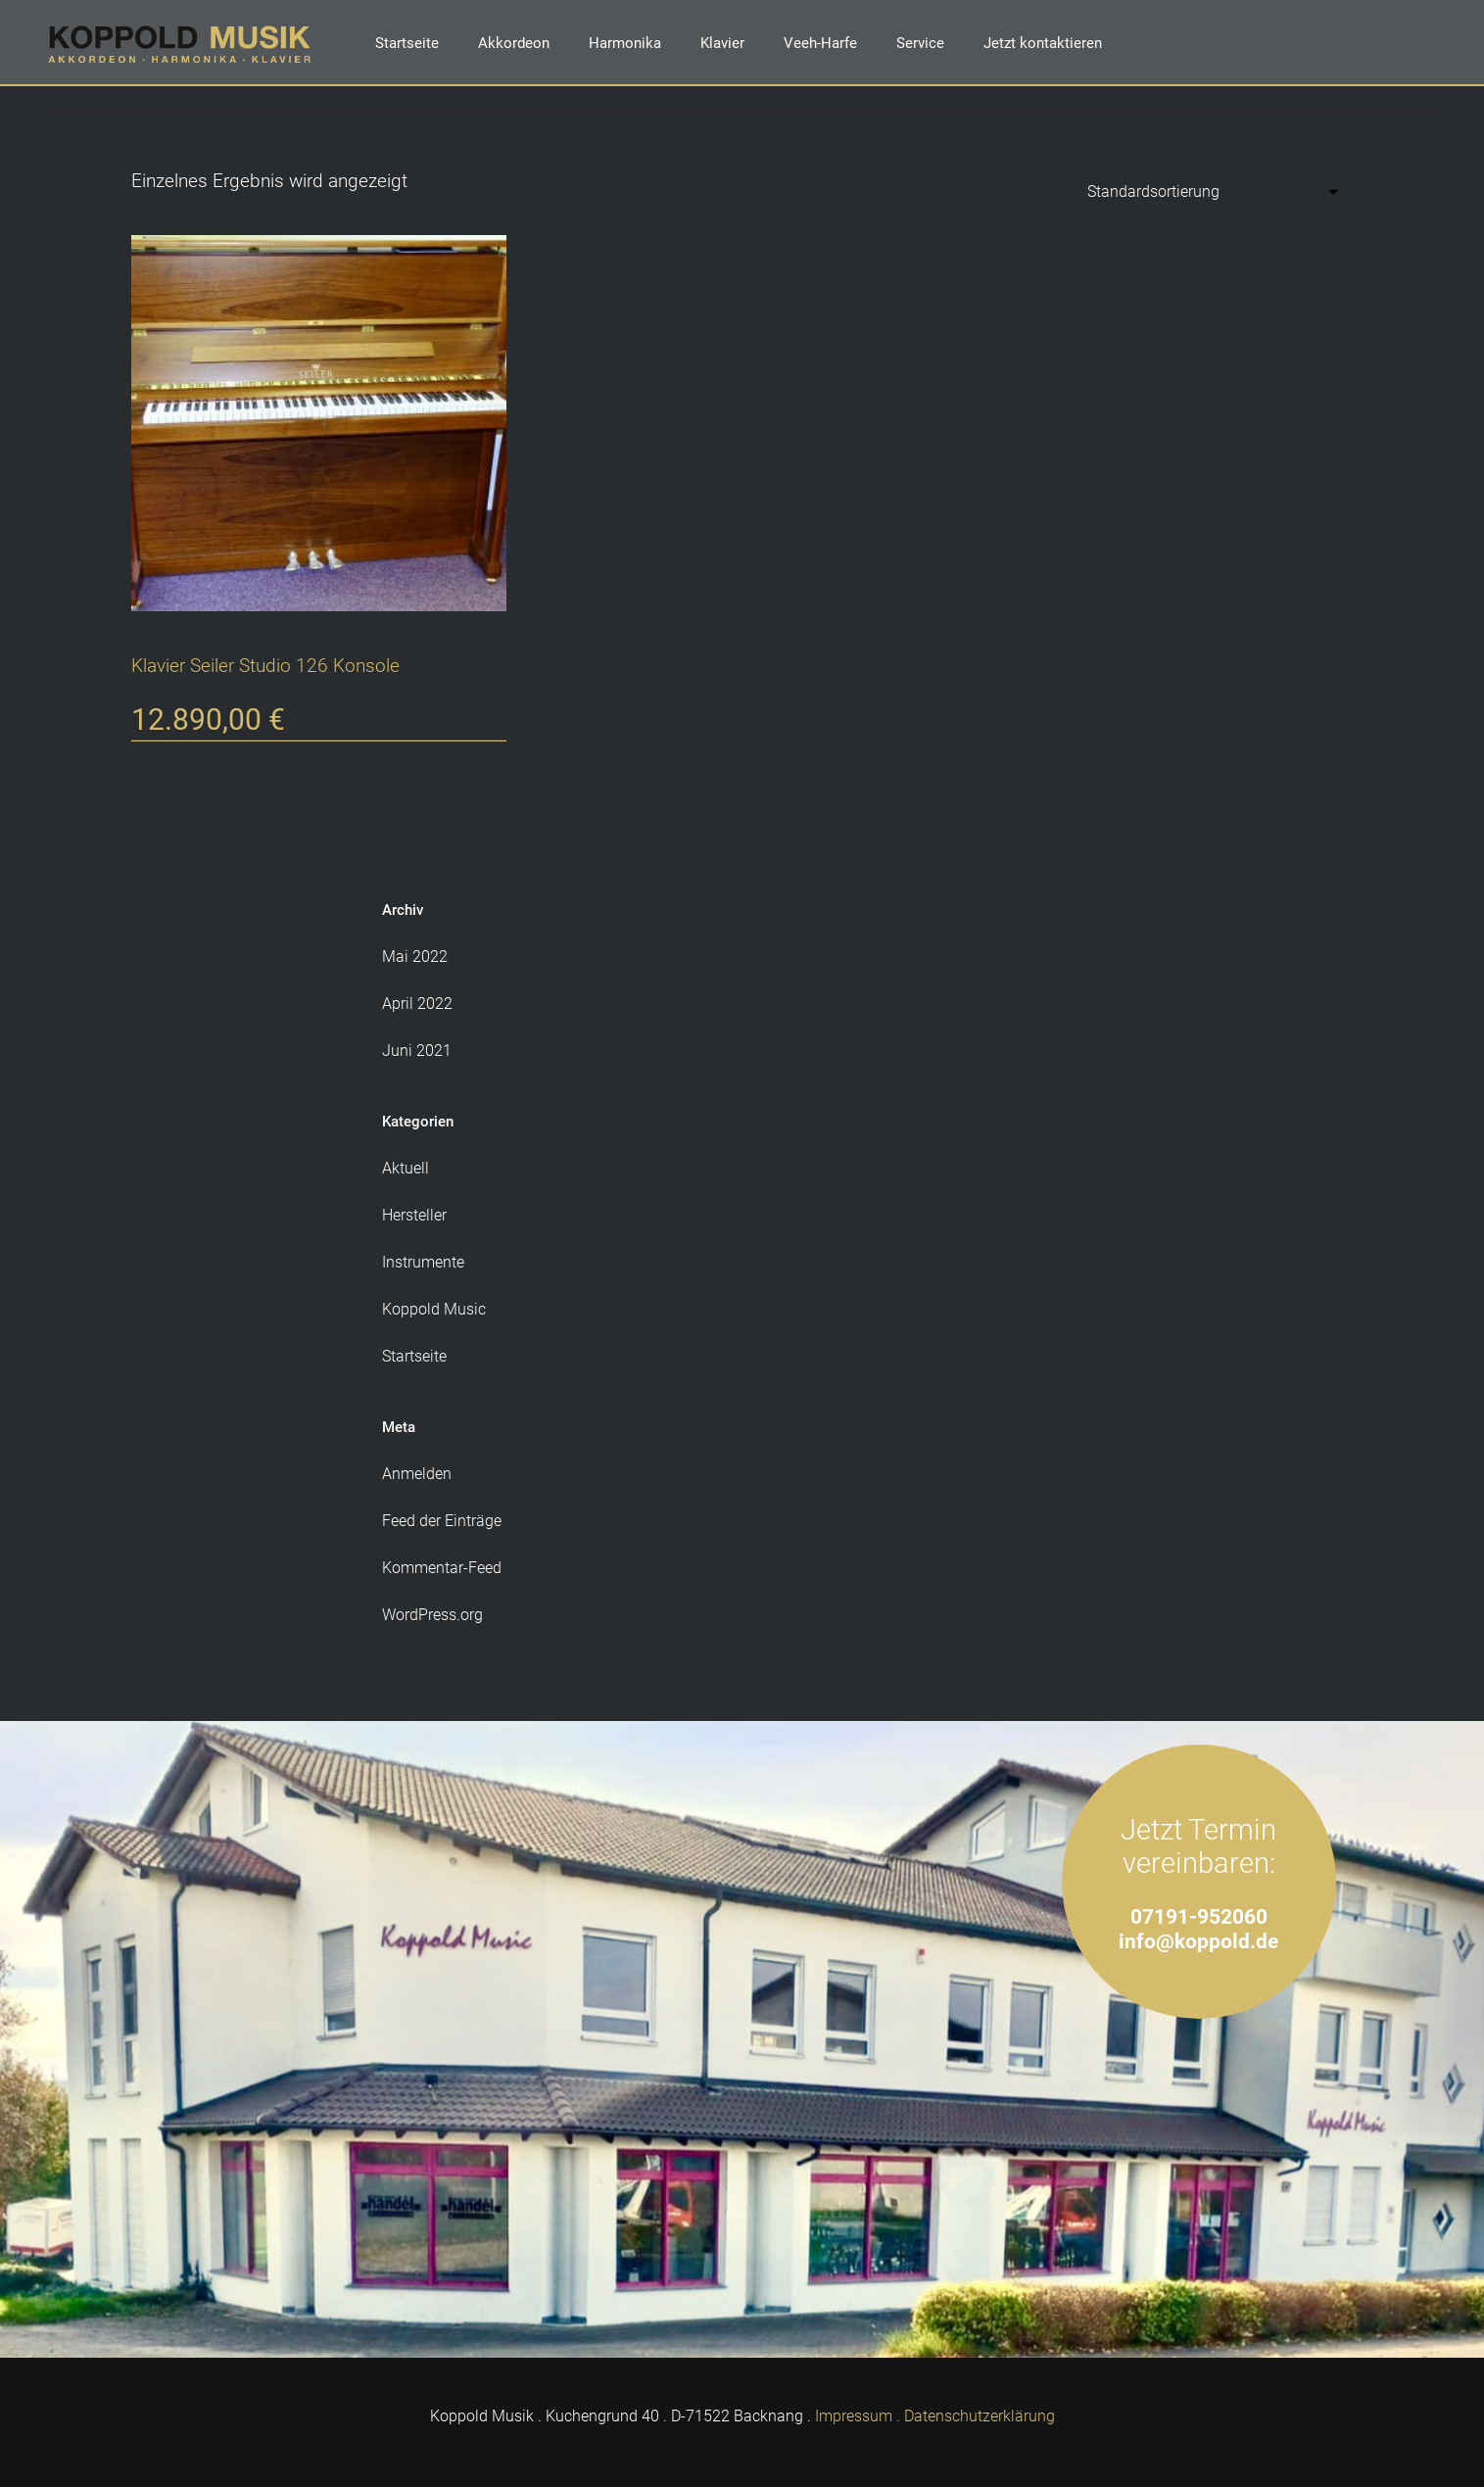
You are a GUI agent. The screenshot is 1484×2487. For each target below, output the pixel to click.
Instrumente (423, 1262)
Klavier (722, 43)
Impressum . (857, 2416)
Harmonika (625, 43)
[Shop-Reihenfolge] (1213, 192)
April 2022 (417, 1003)
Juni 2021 (417, 1050)
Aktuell (405, 1168)
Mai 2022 (415, 956)
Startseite (407, 43)
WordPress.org (432, 1614)
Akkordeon (514, 43)
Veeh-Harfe (820, 43)
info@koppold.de (1198, 1941)
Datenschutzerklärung (979, 2416)
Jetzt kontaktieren (1042, 43)
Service (920, 43)
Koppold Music (434, 1309)
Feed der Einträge (442, 1520)
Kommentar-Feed (442, 1567)
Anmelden (417, 1473)
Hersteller (414, 1215)
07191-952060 (1199, 1916)
